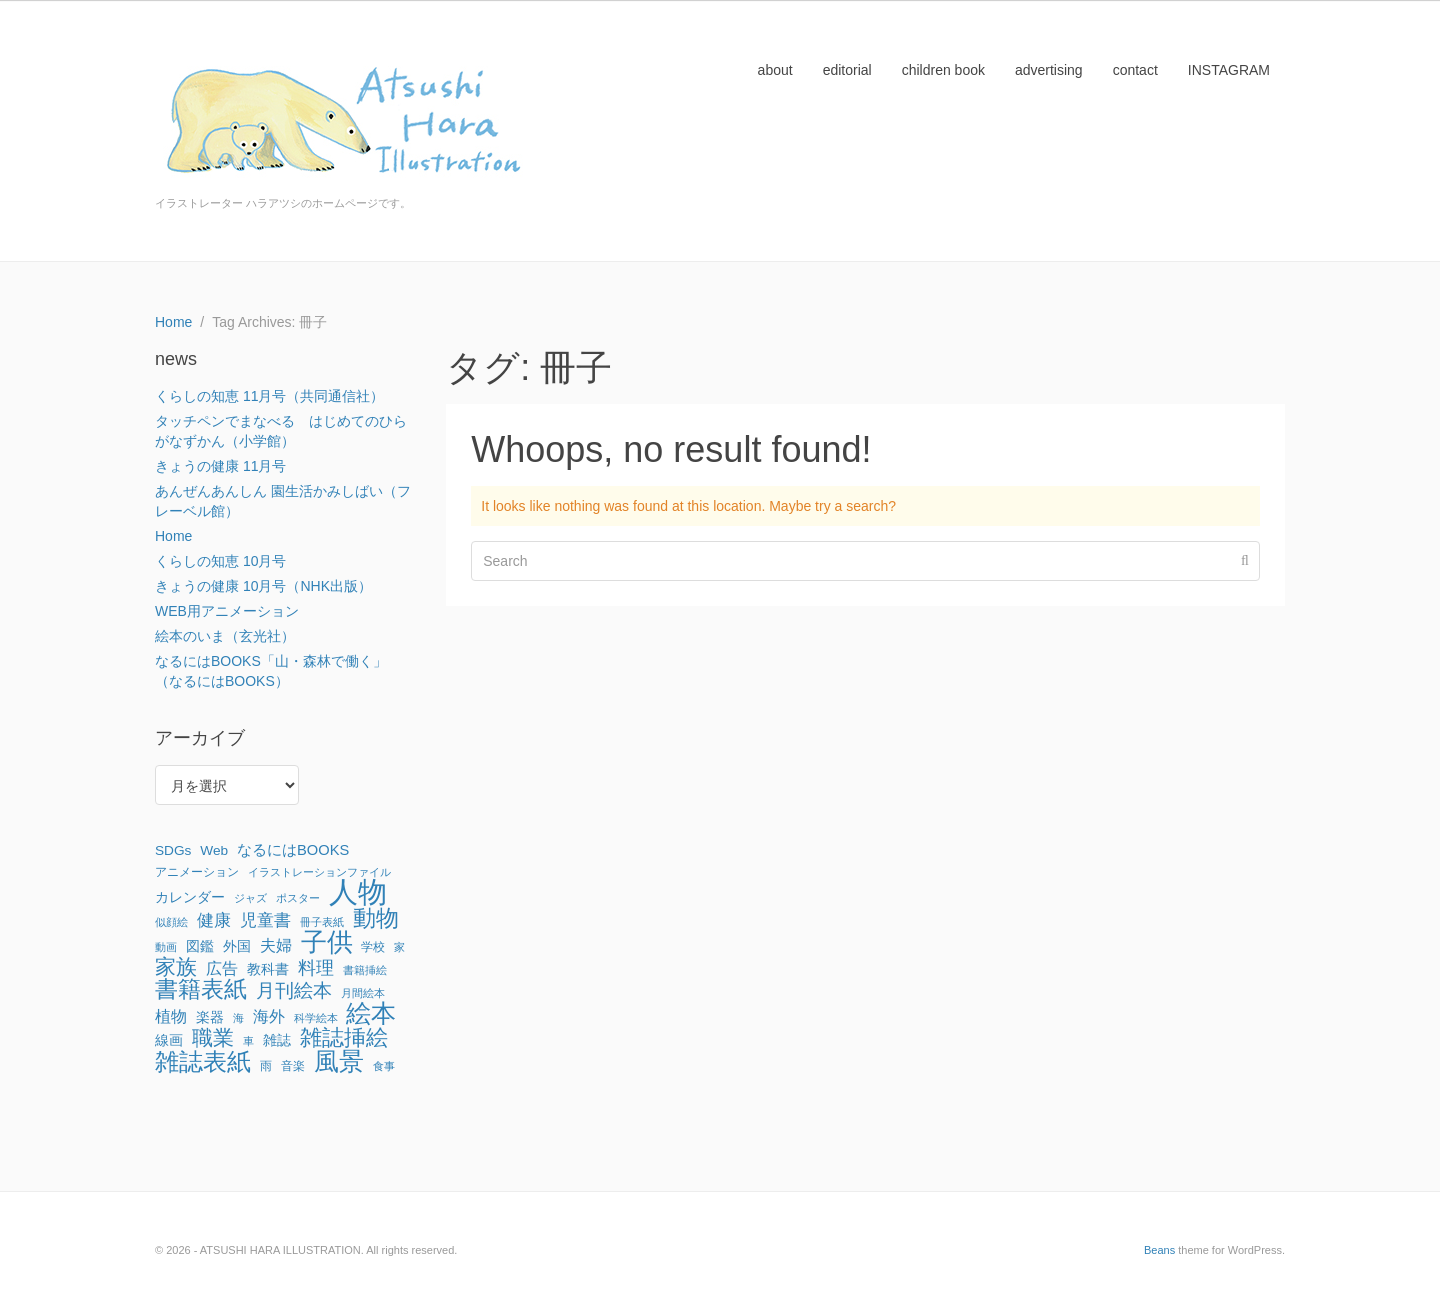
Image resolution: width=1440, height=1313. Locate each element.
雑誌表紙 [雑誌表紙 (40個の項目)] (203, 1062)
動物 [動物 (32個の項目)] (376, 918)
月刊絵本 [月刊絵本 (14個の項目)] (294, 990)
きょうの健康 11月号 (220, 466)
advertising (1049, 70)
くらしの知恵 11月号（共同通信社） (269, 396)
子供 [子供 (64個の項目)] (327, 942)
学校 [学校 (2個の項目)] (373, 947)
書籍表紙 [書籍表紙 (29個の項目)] (201, 990)
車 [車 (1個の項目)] (248, 1041)
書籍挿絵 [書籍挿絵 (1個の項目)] (365, 970)
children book (943, 70)
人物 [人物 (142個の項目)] (358, 892)
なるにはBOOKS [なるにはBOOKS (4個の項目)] (293, 850)
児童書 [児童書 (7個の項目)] (265, 920)
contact (1135, 70)
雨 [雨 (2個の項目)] (266, 1066)
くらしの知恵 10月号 (220, 561)
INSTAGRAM (1229, 70)
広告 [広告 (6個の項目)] (222, 968)
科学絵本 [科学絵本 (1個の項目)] (316, 1018)
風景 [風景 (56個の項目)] (339, 1061)
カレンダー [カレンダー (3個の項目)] (190, 897)
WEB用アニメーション (227, 611)
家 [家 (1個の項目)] (399, 947)
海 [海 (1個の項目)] (238, 1018)
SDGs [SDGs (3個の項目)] (173, 850)
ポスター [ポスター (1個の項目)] (298, 898)
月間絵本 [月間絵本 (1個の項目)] (363, 993)
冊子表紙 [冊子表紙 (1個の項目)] (322, 922)
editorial (847, 70)
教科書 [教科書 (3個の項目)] (268, 969)
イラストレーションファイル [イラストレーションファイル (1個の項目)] (319, 872)
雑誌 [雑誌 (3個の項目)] (277, 1040)
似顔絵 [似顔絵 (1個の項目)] (171, 922)
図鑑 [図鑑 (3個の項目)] (200, 946)
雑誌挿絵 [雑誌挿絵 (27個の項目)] (344, 1038)
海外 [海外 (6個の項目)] (269, 1016)
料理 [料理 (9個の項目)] (316, 968)
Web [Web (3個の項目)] (214, 850)
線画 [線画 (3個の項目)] (169, 1040)
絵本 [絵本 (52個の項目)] (371, 1013)
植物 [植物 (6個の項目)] (171, 1016)
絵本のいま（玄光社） (225, 636)
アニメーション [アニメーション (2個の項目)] (197, 872)
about (775, 70)
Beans (1159, 1250)
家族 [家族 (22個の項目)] (176, 967)
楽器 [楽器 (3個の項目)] (210, 1017)
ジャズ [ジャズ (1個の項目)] (250, 898)
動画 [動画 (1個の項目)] (166, 947)
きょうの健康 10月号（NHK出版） (263, 586)
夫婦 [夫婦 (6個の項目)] (276, 945)
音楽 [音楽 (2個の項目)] (293, 1066)
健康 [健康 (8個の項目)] (214, 920)
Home (173, 536)
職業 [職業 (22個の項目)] (213, 1038)
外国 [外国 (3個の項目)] (237, 946)
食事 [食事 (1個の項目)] (384, 1066)
